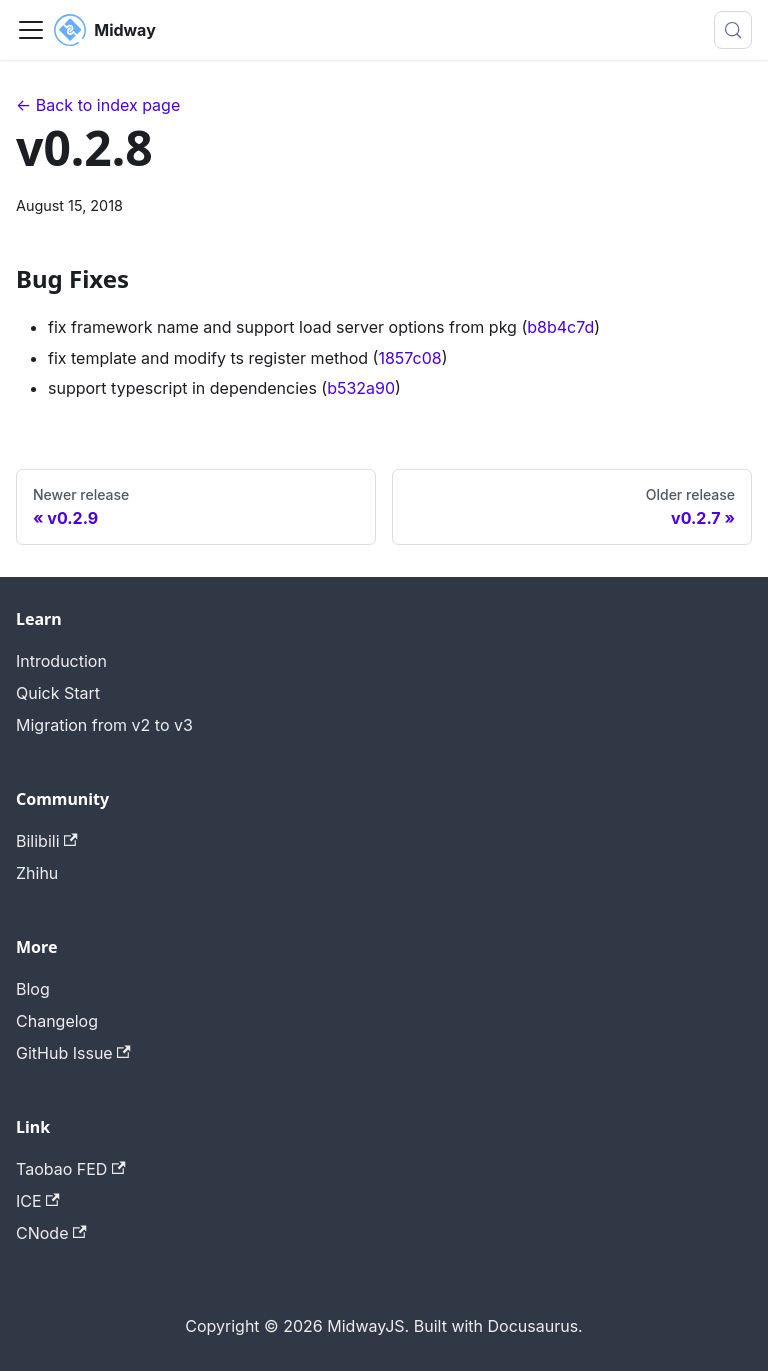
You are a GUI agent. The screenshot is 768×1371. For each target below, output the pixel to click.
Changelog (57, 1021)
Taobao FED (71, 1169)
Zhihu (37, 873)
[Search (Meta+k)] (733, 30)
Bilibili (47, 841)
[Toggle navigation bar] (31, 30)
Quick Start (58, 693)
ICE (38, 1201)
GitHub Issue (73, 1053)
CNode (51, 1233)
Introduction (61, 661)
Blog (33, 989)
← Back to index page (98, 105)
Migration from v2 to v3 (104, 725)
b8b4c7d (560, 327)
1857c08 (409, 358)
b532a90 (361, 388)
